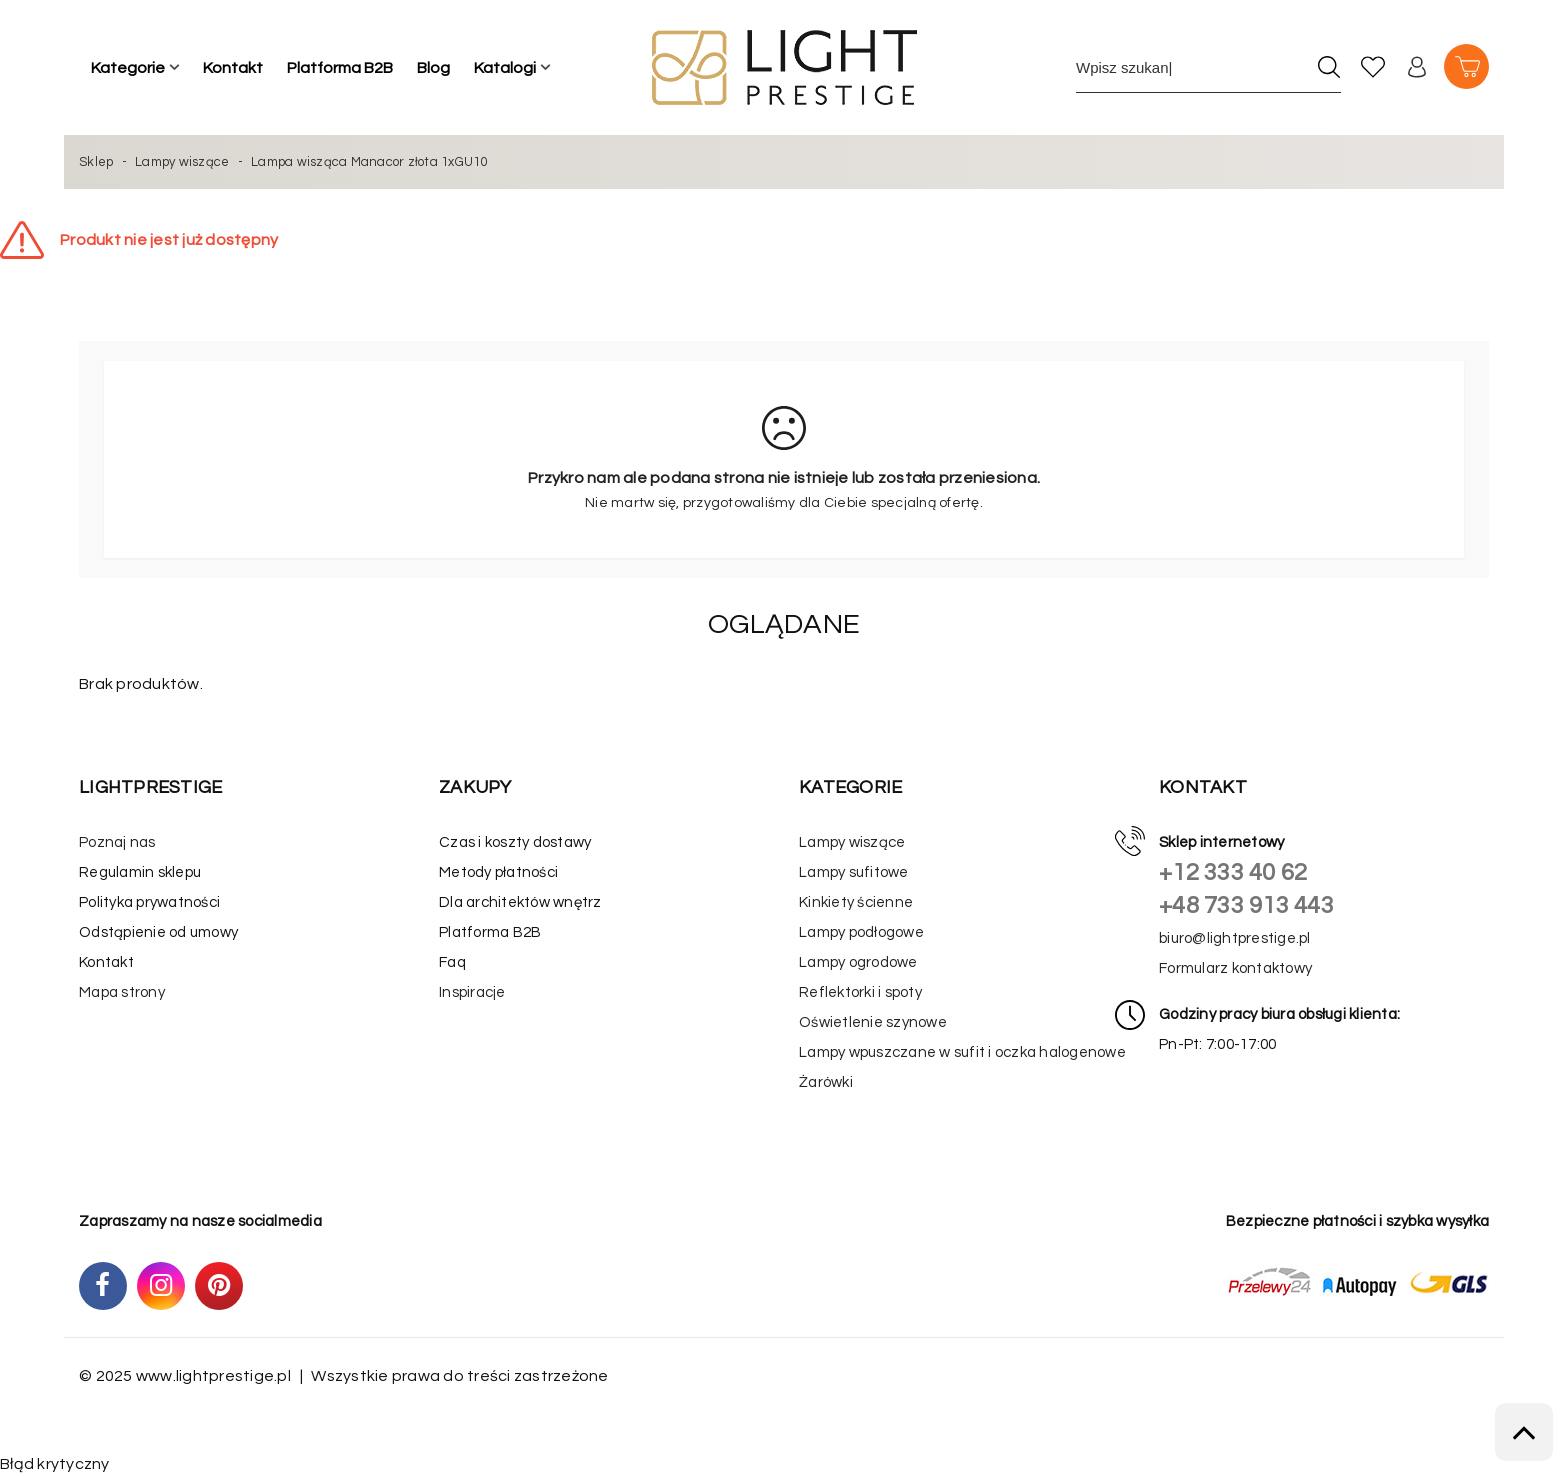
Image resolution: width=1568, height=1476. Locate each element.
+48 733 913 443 (1246, 905)
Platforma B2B (340, 68)
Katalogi (505, 68)
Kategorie (128, 68)
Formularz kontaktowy (1235, 968)
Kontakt (233, 68)
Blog (433, 68)
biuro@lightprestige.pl (1235, 938)
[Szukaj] (1328, 67)
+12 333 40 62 (1233, 872)
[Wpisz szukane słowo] (1191, 67)
